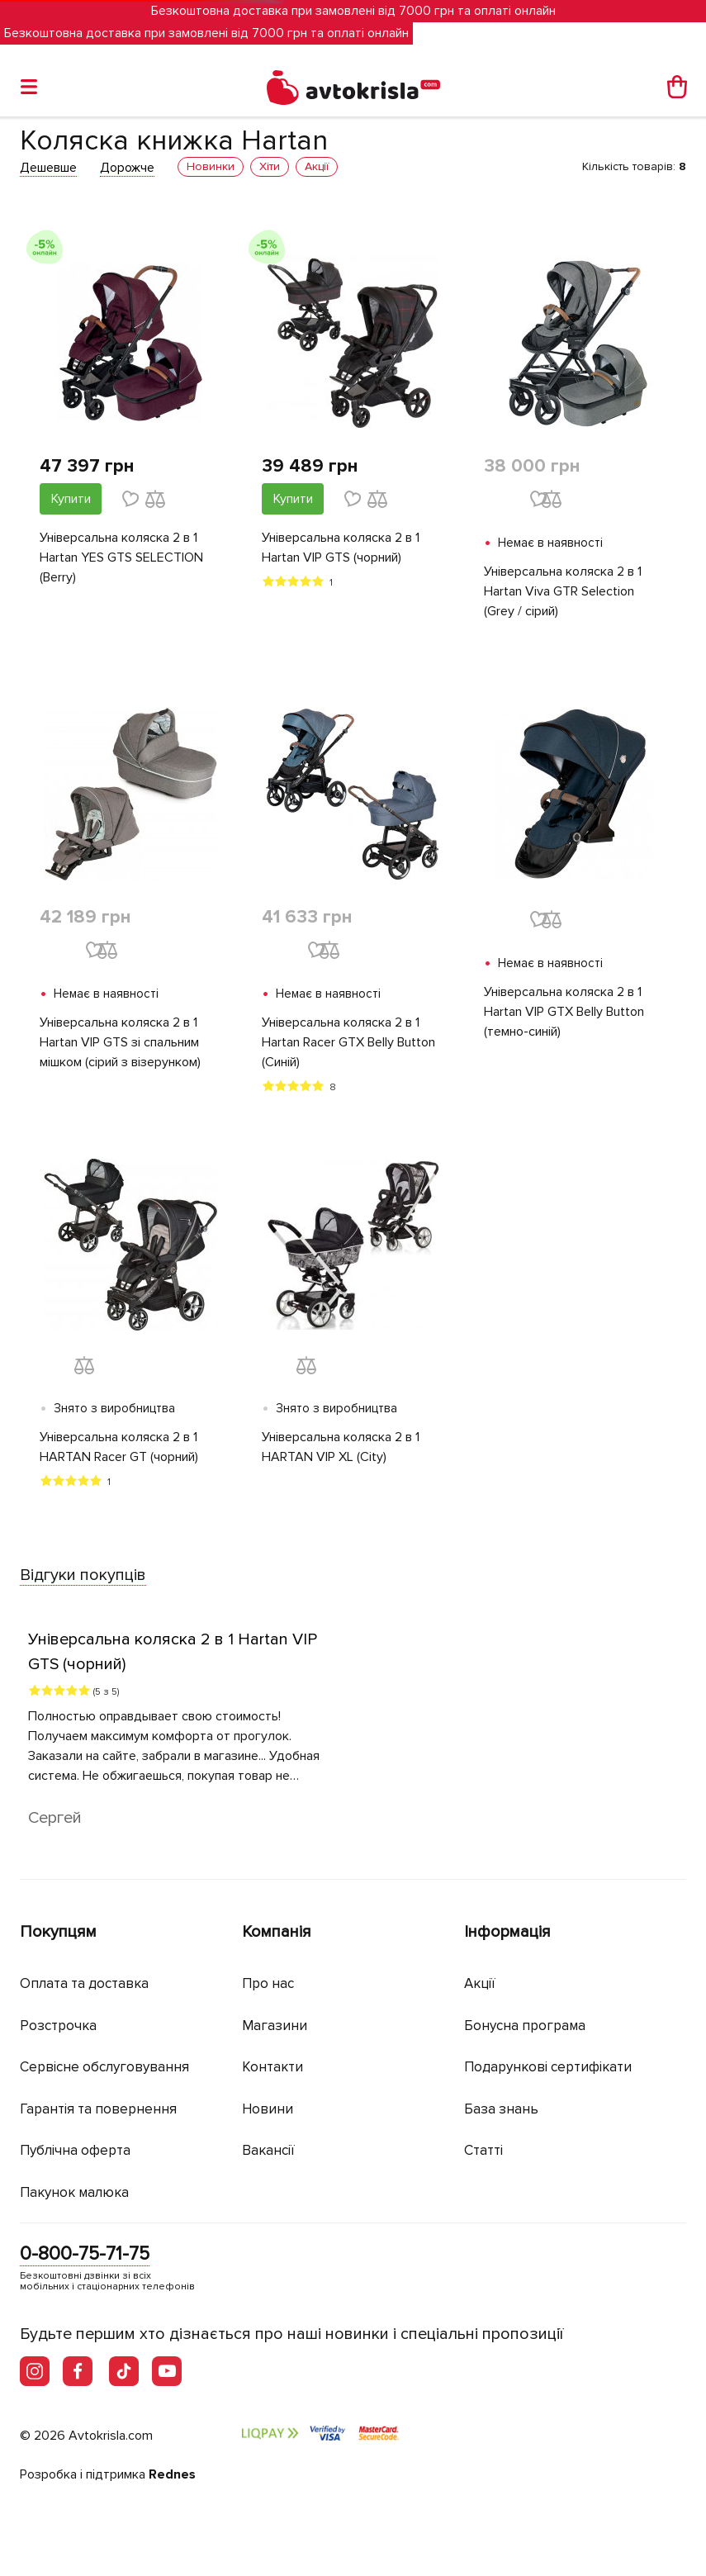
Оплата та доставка (84, 1983)
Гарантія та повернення (98, 2109)
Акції (479, 1983)
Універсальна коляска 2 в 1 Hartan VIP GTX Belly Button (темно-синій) (564, 1012)
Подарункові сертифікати (548, 2067)
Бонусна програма (524, 2025)
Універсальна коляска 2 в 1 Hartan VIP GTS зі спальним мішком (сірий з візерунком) (120, 1042)
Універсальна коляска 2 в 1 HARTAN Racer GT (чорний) (119, 1447)
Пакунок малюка (74, 2192)
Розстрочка (58, 2025)
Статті (483, 2150)
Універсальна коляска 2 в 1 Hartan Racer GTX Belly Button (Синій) (348, 1042)
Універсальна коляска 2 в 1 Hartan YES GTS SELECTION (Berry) (121, 557)
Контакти (272, 2067)
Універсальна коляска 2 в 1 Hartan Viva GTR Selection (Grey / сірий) (563, 591)
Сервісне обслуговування (104, 2067)
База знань (501, 2109)
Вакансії (268, 2150)
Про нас (268, 1983)
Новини (267, 2109)
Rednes (172, 2474)
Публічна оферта (75, 2150)
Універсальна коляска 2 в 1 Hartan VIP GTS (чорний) (340, 547)
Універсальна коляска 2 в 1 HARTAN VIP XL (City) (340, 1447)
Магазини (274, 2025)
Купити (71, 499)
